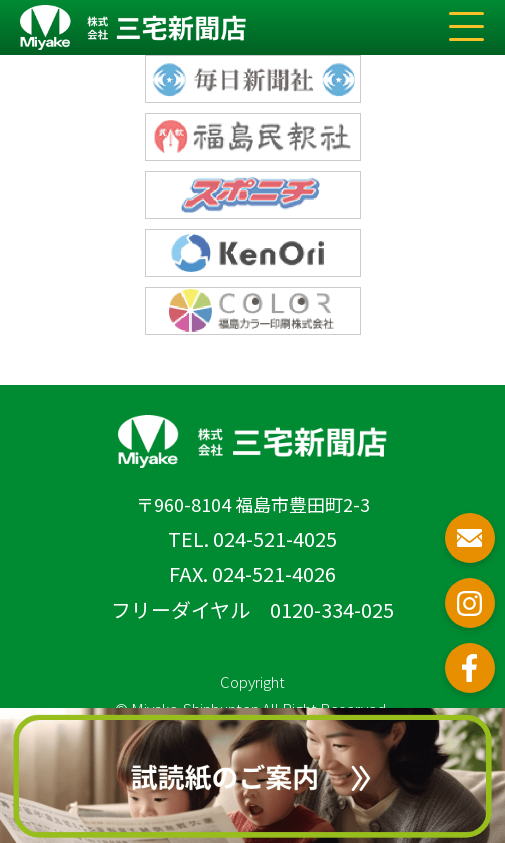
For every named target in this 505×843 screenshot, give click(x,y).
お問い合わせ (470, 538)
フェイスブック (470, 668)
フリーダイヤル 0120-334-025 (252, 610)
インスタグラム (470, 603)
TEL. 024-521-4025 (252, 538)
